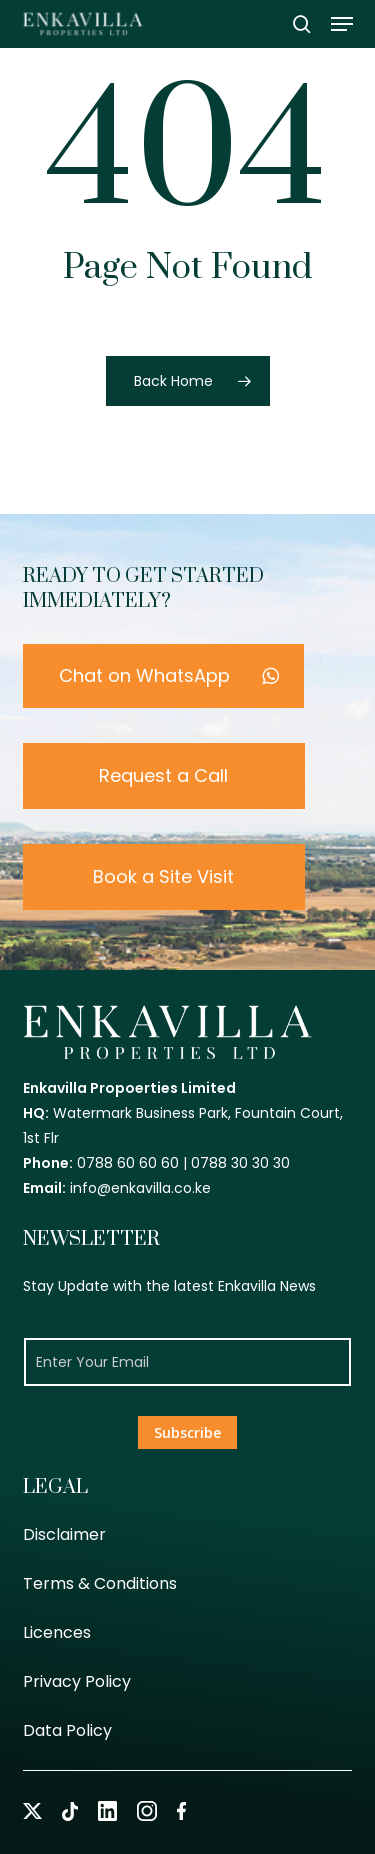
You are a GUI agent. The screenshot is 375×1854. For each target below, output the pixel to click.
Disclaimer (64, 1534)
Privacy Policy (77, 1681)
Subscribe (187, 1432)
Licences (57, 1632)
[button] (342, 24)
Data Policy (67, 1730)
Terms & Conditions (100, 1583)
